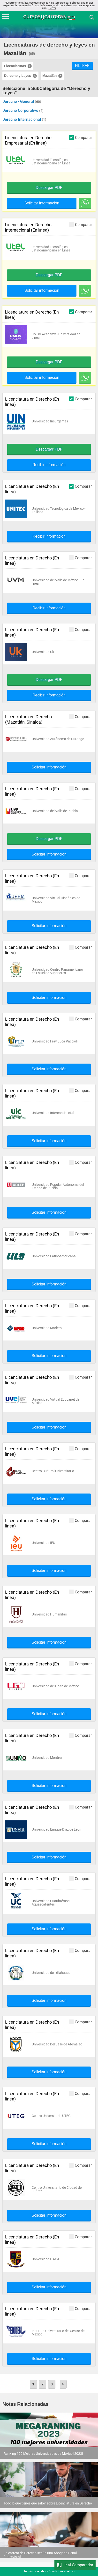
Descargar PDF (49, 188)
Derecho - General (18, 101)
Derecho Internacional (22, 119)
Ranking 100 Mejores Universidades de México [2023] (43, 2453)
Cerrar (52, 8)
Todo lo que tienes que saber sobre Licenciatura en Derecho (48, 2503)
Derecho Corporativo (20, 110)
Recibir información (49, 465)
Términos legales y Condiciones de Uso (49, 2571)
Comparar (80, 137)
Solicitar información (41, 203)
